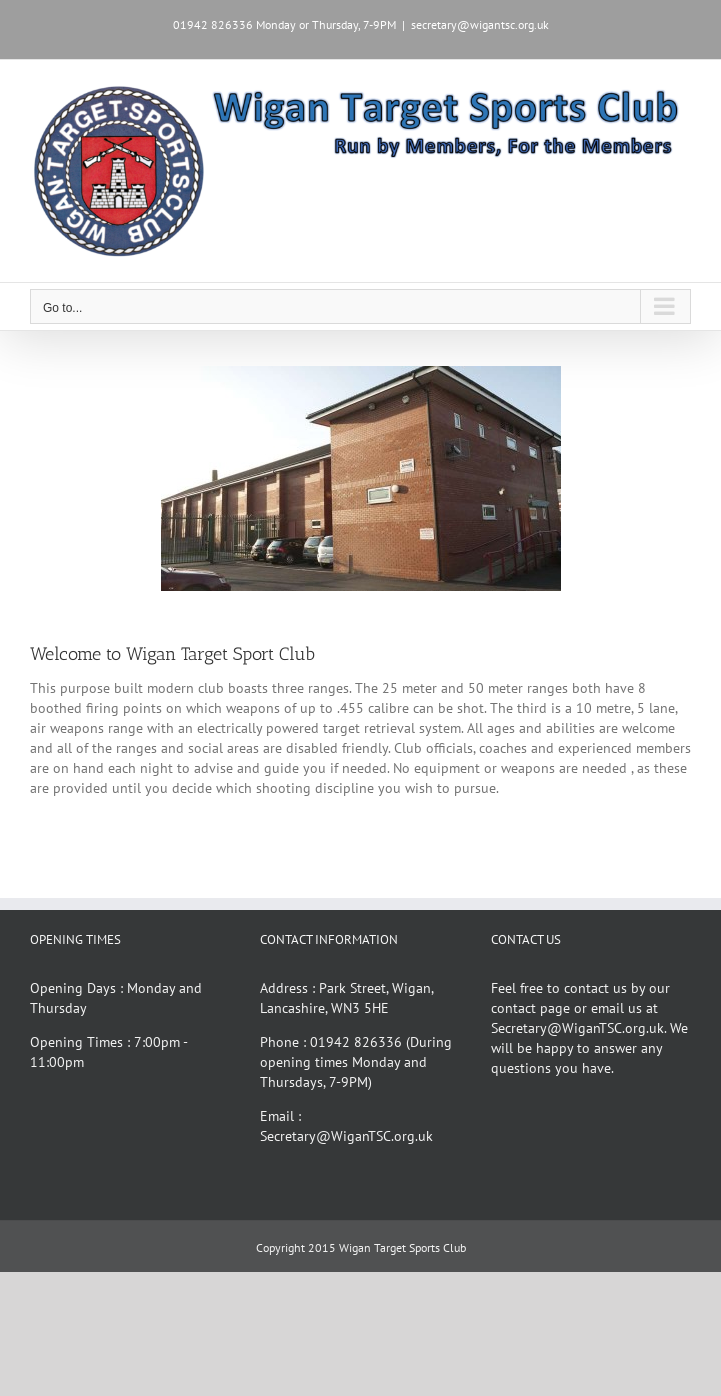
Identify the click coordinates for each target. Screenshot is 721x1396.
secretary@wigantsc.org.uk (480, 24)
